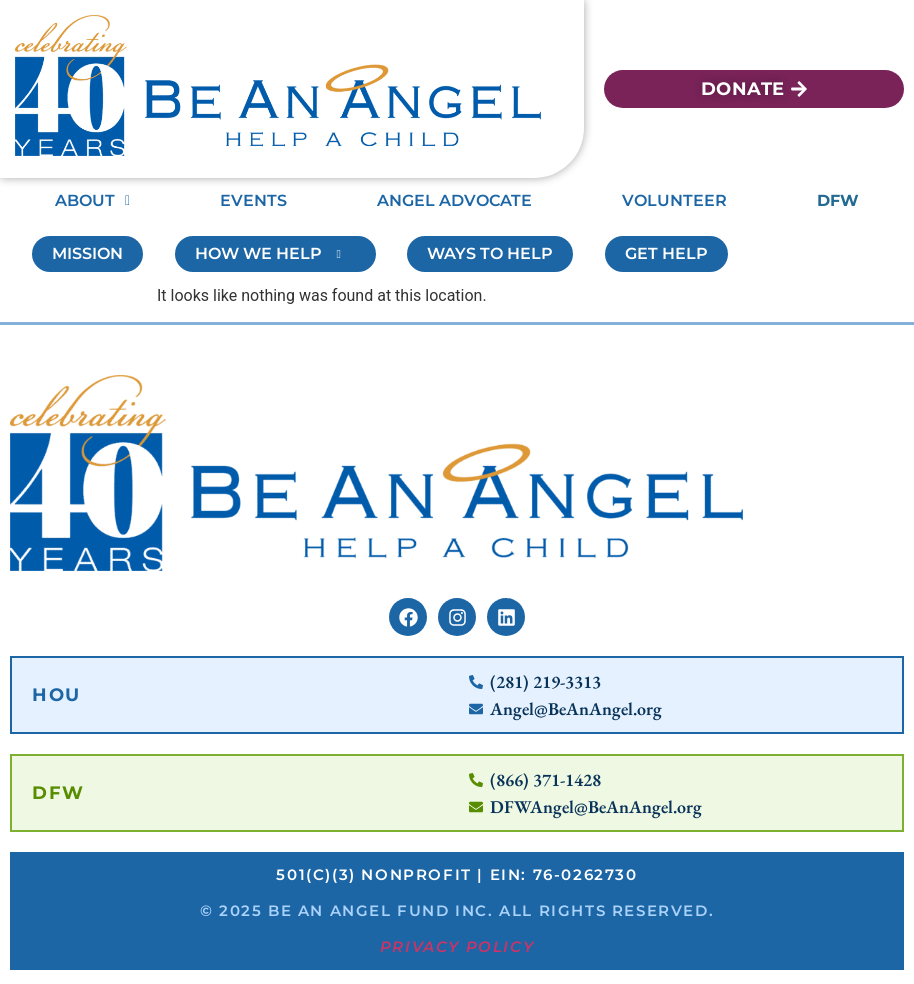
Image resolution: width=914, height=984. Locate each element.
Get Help (666, 253)
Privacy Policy (457, 950)
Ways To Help (490, 253)
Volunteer (674, 200)
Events (253, 200)
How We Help (275, 254)
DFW (838, 200)
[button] (92, 201)
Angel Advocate (454, 200)
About (92, 200)
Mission (87, 253)
